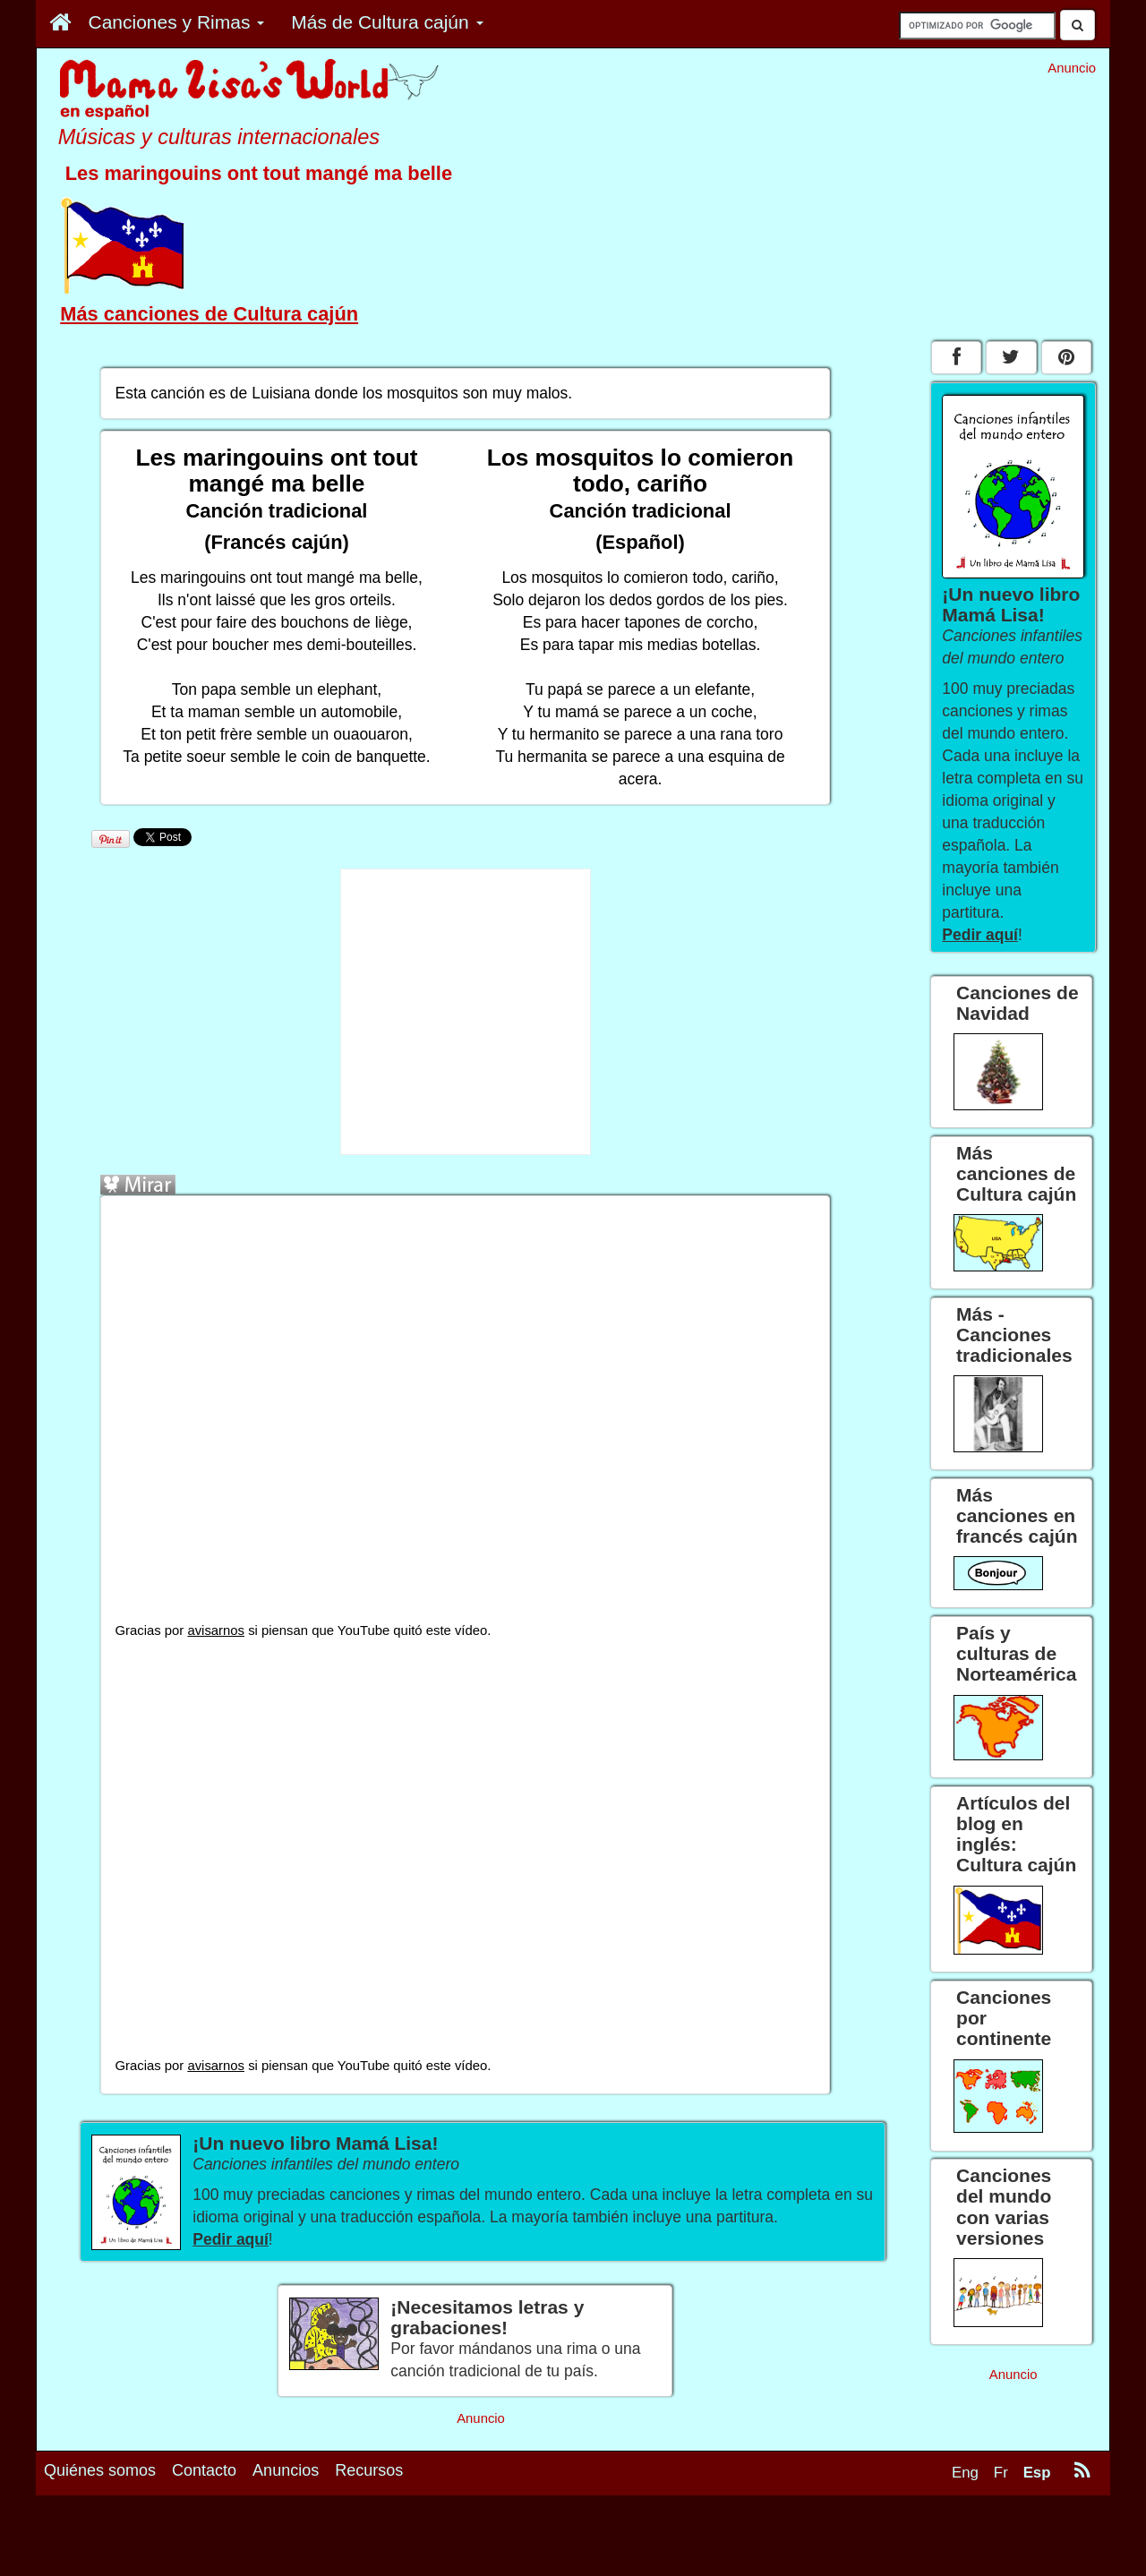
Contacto (204, 2470)
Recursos (369, 2470)
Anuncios (285, 2470)
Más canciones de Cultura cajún (209, 314)
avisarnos (215, 1630)
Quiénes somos (100, 2470)
